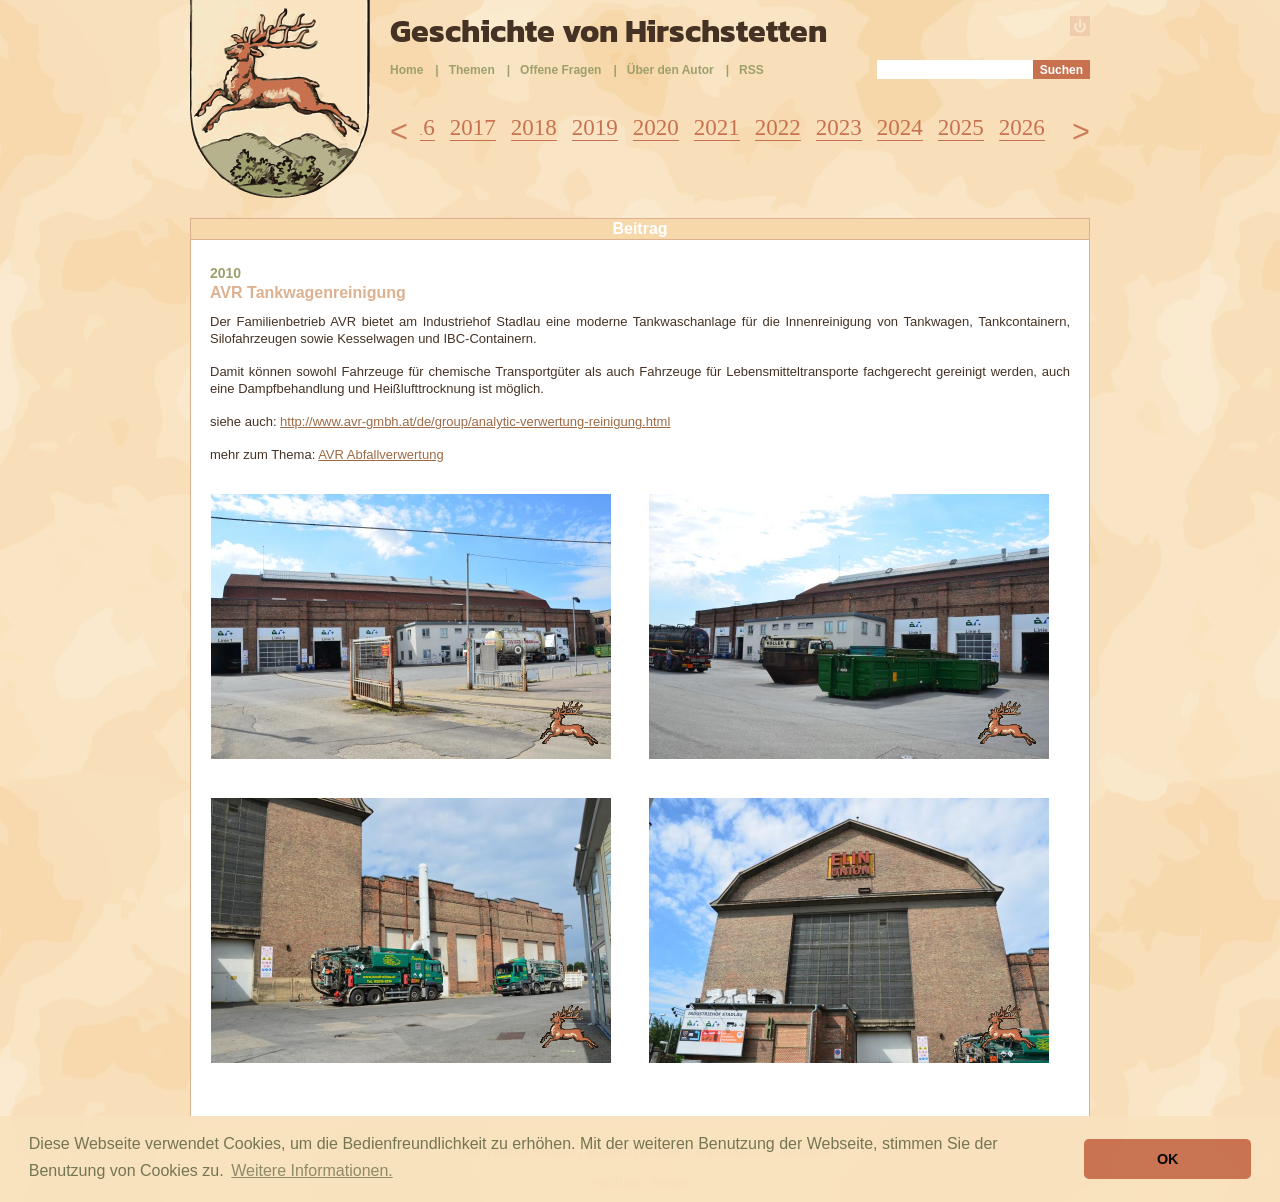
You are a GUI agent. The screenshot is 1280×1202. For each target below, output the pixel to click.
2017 (473, 127)
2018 (534, 127)
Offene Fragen (560, 70)
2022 (778, 127)
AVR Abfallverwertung (381, 454)
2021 (717, 127)
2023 (839, 127)
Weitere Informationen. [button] (312, 1170)
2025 (961, 127)
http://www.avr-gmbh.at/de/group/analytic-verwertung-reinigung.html (475, 421)
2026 (1022, 127)
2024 (900, 127)
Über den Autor (670, 70)
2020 (656, 127)
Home (406, 70)
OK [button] (1168, 1159)
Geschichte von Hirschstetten (608, 31)
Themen (472, 70)
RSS (751, 70)
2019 (595, 127)
